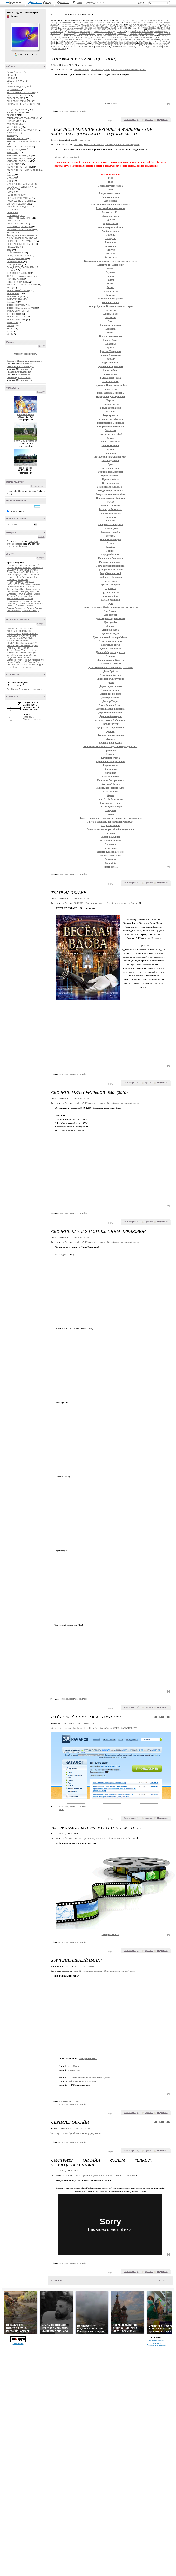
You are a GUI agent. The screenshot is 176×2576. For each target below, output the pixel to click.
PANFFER (11, 648)
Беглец (110, 283)
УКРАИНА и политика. (17, 282)
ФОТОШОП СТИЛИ (16, 311)
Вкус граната (110, 415)
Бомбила (110, 328)
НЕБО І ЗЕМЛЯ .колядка (19, 372)
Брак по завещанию (110, 336)
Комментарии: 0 (27, 363)
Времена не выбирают (110, 471)
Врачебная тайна (110, 468)
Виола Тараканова (110, 407)
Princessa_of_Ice (25, 648)
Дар (110, 603)
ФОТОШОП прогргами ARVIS (21, 308)
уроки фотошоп (20, 546)
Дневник (162, 1716)
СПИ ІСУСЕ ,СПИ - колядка (20, 366)
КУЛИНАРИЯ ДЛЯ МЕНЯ (19, 167)
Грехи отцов (110, 580)
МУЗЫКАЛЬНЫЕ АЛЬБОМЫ (20, 184)
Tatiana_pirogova (32, 589)
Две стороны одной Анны (110, 618)
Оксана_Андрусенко (16, 608)
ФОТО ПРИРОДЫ (15, 296)
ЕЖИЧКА (78, 903)
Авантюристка (110, 197)
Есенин (110, 754)
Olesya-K (33, 645)
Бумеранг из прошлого (110, 366)
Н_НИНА (29, 606)
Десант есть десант (110, 663)
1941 (110, 178)
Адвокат (110, 219)
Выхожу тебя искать (110, 509)
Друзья (19, 12)
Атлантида (110, 257)
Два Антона (110, 611)
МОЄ (9, 181)
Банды (110, 268)
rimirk (16, 586)
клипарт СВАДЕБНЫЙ (17, 149)
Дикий (110, 682)
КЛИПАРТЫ (12, 152)
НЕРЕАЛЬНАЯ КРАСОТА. (19, 198)
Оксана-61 (22, 662)
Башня (110, 276)
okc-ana (8, 16)
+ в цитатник (86, 65)
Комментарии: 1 (25, 369)
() (138, 119)
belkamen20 (21, 652)
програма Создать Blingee (19, 226)
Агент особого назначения (110, 208)
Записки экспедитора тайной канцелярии (110, 829)
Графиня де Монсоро (110, 577)
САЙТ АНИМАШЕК (16, 253)
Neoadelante (13, 645)
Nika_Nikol (24, 645)
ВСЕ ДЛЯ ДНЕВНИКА (17, 109)
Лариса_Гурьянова (31, 601)
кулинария (12, 544)
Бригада (110, 358)
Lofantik (10, 577)
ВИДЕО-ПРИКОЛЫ (16, 81)
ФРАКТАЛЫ (12, 322)
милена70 (78, 144)
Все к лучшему (110, 483)
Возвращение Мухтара (110, 419)
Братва (110, 347)
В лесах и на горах (110, 377)
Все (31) (41, 392)
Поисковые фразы (32, 719)
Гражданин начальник (110, 569)
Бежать (110, 295)
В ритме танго (110, 381)
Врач (110, 464)
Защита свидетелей (111, 855)
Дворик (110, 626)
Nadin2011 (29, 582)
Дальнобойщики (110, 599)
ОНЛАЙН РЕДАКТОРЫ (18, 204)
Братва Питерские (110, 351)
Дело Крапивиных (110, 648)
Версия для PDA (156, 2561)
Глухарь (110, 535)
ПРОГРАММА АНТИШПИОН (20, 229)
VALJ (9, 591)
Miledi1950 (23, 579)
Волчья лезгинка (110, 441)
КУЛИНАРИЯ (13, 164)
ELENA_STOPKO (30, 633)
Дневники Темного (110, 693)
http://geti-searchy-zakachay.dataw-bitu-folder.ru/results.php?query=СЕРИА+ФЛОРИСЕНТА (94, 1728)
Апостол (110, 249)
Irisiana (33, 636)
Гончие (110, 550)
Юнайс (10, 75)
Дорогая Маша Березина (110, 708)
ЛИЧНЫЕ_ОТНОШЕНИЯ (19, 603)
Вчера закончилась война (110, 494)
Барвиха (110, 272)
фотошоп (11, 302)
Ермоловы (110, 750)
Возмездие (110, 430)
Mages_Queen (33, 577)
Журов (110, 795)
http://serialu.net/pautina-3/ (67, 157)
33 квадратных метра (110, 185)
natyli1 (37, 655)
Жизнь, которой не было (110, 787)
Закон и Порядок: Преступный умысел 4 (110, 821)
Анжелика (110, 242)
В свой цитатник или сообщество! (128, 69)
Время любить (110, 479)
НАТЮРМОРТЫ (14, 195)
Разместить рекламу (157, 2566)
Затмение (110, 844)
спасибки (11, 270)
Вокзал (110, 437)
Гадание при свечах (110, 513)
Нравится (149, 119)
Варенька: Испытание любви (110, 385)
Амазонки (110, 234)
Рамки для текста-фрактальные (22, 235)
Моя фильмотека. (88, 2058)
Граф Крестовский (110, 573)
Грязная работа (110, 596)
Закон (110, 814)
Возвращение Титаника (110, 426)
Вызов (110, 501)
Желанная (110, 772)
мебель (10, 175)
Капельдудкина (14, 601)
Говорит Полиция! (110, 539)
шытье (10, 331)
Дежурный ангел (110, 644)
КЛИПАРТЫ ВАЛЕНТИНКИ (20, 158)
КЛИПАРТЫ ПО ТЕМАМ (18, 161)
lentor (19, 655)
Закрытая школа (110, 825)
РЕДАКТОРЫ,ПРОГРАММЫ (20, 241)
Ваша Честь (110, 389)
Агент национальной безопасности (110, 204)
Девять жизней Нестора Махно (110, 637)
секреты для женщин (17, 258)
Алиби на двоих (110, 231)
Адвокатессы (110, 223)
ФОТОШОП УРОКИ (16, 317)
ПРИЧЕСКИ (12, 221)
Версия (110, 400)
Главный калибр (110, 532)
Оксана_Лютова (34, 608)
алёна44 (16, 591)
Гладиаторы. (74, 2070)
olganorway (34, 584)
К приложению (38, 486)
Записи (10, 12)
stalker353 (28, 657)
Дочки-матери (110, 723)
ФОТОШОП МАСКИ (16, 305)
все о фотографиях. (16, 112)
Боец (110, 321)
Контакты (156, 2564)
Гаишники (111, 517)
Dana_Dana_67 (14, 633)
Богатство (110, 317)
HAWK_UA (24, 572)
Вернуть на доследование (110, 396)
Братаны (110, 343)
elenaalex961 (23, 570)
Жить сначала (110, 791)
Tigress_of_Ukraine (30, 650)
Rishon (23, 586)
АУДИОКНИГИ (14, 89)
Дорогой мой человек (110, 712)
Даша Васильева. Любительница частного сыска (110, 607)
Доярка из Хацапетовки (110, 727)
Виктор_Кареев (33, 594)
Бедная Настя (110, 291)
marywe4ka (28, 655)
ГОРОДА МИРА (14, 121)
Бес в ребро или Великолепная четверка (110, 306)
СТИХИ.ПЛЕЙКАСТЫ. (17, 273)
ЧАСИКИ (11, 328)
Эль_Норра (33, 610)
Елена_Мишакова (15, 598)
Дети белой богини (110, 675)
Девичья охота (110, 629)
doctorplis (31, 652)
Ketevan (26, 574)
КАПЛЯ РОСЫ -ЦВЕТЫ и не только (24, 141)
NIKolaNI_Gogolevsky (17, 643)
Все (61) (41, 624)
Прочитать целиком (100, 69)
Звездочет (110, 859)
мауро (21, 606)
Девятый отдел (110, 633)
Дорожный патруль (110, 716)
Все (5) (41, 346)
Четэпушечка (21, 610)
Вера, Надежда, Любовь (110, 392)
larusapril (35, 574)
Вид (143, 3)
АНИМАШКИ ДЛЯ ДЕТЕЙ (19, 87)
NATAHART (12, 584)
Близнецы (110, 310)
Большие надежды (110, 325)
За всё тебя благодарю (110, 799)
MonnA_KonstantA (15, 582)
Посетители (28, 717)
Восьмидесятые (110, 460)
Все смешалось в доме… (110, 486)
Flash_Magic (13, 572)
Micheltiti (32, 638)
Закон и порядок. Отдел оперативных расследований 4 (110, 818)
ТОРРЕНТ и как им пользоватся (22, 276)
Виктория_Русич (15, 660)
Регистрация (36, 2)
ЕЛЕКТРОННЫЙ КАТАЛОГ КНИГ (22, 130)
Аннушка (110, 246)
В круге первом (110, 374)
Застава (110, 833)
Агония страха (110, 215)
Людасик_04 (38, 660)
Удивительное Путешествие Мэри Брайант (90, 2077)
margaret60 (12, 579)
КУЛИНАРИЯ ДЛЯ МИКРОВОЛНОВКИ (25, 170)
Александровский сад (110, 227)
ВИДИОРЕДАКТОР (16, 98)
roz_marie (11, 657)
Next (110, 189)
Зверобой (110, 863)
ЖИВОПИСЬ (13, 133)
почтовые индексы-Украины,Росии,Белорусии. (20, 216)
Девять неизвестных (110, 641)
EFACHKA (11, 570)
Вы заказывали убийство (110, 498)
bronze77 (27, 567)
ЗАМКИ (10, 135)
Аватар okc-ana (25, 36)
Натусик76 (12, 662)
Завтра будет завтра (110, 806)
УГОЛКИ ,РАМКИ (15, 279)
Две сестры (110, 614)
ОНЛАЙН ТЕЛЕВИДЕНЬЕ (19, 207)
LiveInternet (13, 3)
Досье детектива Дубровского (110, 720)
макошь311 (12, 606)
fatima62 (34, 570)
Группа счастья (110, 592)
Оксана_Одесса (35, 662)
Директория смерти (110, 686)
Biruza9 (18, 567)
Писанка (11, 610)
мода (19, 544)
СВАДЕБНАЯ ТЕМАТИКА (19, 256)
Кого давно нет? (14, 565)
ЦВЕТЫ (10, 325)
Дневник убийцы (110, 690)
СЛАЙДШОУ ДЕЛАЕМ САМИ (20, 267)
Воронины (110, 453)
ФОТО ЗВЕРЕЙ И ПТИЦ (18, 290)
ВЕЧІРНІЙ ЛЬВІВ (25, 414)
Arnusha (11, 567)
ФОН (9, 287)
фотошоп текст (14, 314)
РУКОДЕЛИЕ (13, 247)
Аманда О (110, 238)
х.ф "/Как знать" (75, 2066)
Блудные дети (110, 313)
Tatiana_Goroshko (15, 589)
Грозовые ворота (110, 584)
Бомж (110, 332)
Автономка (110, 200)
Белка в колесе (110, 302)
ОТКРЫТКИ (12, 209)
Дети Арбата (110, 671)
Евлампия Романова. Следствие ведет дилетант (110, 746)
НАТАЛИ (11, 192)
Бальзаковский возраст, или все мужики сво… (110, 261)
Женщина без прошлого (110, 780)
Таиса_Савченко (23, 664)
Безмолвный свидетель (110, 298)
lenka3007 (11, 655)
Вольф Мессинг (110, 445)
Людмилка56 (37, 603)
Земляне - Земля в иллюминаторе (24, 361)
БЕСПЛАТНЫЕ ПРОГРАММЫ (21, 92)
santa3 (77, 2175)
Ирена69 (28, 598)
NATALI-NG (23, 584)
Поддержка (139, 3)
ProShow (11, 78)
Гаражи (110, 520)
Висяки (110, 411)
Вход (48, 2)
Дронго (110, 731)
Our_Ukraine (13, 689)
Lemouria (11, 638)
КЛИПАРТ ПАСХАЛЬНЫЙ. (19, 147)
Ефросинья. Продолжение (110, 761)
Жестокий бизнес (110, 784)
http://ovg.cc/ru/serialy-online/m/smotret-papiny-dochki (76, 2133)
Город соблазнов (110, 554)
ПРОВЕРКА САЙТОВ (17, 224)
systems (30, 586)
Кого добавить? (31, 565)
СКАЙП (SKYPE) (15, 261)
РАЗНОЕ (11, 232)
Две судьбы (110, 622)
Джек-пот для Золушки (110, 678)
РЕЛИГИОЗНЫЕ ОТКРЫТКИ (20, 244)
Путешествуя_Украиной (30, 689)
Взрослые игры (110, 404)
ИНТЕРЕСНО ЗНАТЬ (17, 138)
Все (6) (41, 536)
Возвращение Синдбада (110, 422)
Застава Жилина (110, 836)
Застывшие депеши (110, 840)
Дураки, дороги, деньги (110, 735)
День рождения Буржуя (110, 659)
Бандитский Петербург (110, 264)
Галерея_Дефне (14, 596)
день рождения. (14, 124)
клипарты (33, 541)
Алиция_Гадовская (30, 591)
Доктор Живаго (110, 697)
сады (9, 250)
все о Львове (25, 468)
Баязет (110, 279)
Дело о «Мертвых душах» (110, 652)
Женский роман (110, 776)
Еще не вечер (110, 765)
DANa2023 (26, 631)
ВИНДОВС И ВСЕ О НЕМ (19, 101)
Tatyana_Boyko (14, 650)
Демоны (110, 656)
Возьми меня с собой (110, 434)
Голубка (110, 547)
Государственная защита (110, 565)
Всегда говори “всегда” (110, 490)
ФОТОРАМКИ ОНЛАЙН (18, 299)
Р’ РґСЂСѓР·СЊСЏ (27, 55)
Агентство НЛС (110, 212)
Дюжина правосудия (110, 742)
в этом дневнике (17, 511)
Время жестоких (110, 475)
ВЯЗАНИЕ (12, 115)
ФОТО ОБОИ (13, 293)
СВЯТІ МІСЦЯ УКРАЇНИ (25, 441)
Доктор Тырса (110, 701)
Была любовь (110, 370)
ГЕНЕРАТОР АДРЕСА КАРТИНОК (23, 118)
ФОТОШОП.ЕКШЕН (16, 319)
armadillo (11, 652)
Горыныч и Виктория (110, 558)
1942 (110, 182)
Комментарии (31, 12)
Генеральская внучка (110, 524)
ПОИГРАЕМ (12, 212)
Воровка (110, 449)
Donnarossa (37, 567)
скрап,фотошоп (14, 264)
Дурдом (110, 739)
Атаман (110, 253)
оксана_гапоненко (26, 667)
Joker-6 (77, 1838)
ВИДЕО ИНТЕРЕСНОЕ (18, 95)
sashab (19, 657)
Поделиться (162, 119)
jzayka (19, 574)
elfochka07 (79, 1103)
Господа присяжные (110, 562)
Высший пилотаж (110, 505)
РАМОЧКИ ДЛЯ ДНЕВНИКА (20, 238)
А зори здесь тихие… (110, 193)
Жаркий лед (110, 769)
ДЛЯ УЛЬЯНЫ (13, 127)
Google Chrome (14, 72)
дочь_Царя (28, 596)
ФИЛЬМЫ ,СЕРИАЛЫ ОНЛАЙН (22, 285)
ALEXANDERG (14, 631)
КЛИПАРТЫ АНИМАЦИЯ (19, 155)
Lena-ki (77, 1971)
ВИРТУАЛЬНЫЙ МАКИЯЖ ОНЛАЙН (24, 104)
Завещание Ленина (110, 802)
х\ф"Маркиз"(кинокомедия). (82, 2081)
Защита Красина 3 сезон (110, 851)
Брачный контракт (110, 355)
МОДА (10, 178)
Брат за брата (110, 340)
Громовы (110, 588)
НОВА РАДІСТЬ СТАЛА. (19, 377)
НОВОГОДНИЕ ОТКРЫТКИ (20, 201)
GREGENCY (13, 636)
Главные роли (110, 528)
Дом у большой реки (110, 705)
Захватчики (110, 848)
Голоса (110, 543)
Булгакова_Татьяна (16, 594)
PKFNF (10, 586)
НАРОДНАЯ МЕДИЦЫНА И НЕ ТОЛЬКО (110, 35)
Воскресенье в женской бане (110, 456)
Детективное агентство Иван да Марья (110, 667)
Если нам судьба (110, 757)
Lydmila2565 (20, 577)
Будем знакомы (110, 362)
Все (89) (41, 558)
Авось (79, 2)
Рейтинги (64, 2)
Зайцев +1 (110, 810)
